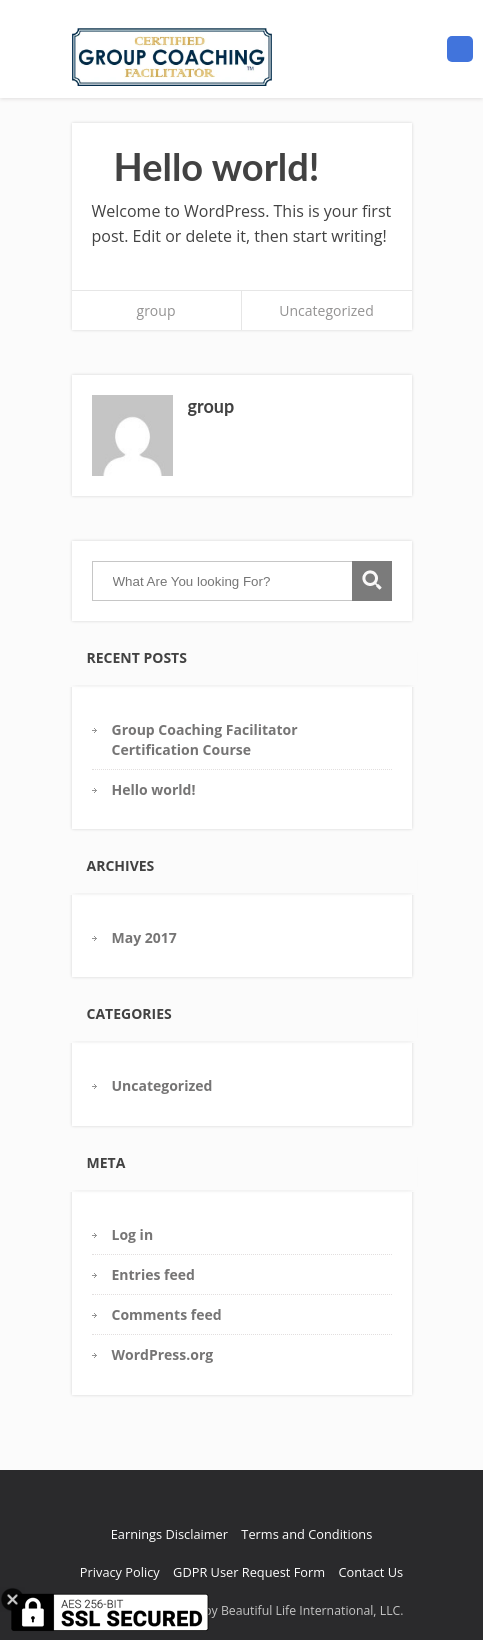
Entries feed (153, 1274)
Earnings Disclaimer (169, 1534)
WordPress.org (163, 1354)
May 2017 (144, 937)
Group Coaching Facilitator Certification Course (205, 739)
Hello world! (154, 789)
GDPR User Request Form (249, 1572)
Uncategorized (326, 310)
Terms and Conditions (306, 1534)
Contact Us (370, 1572)
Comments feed (167, 1314)
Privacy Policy (120, 1572)
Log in (133, 1234)
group (156, 310)
